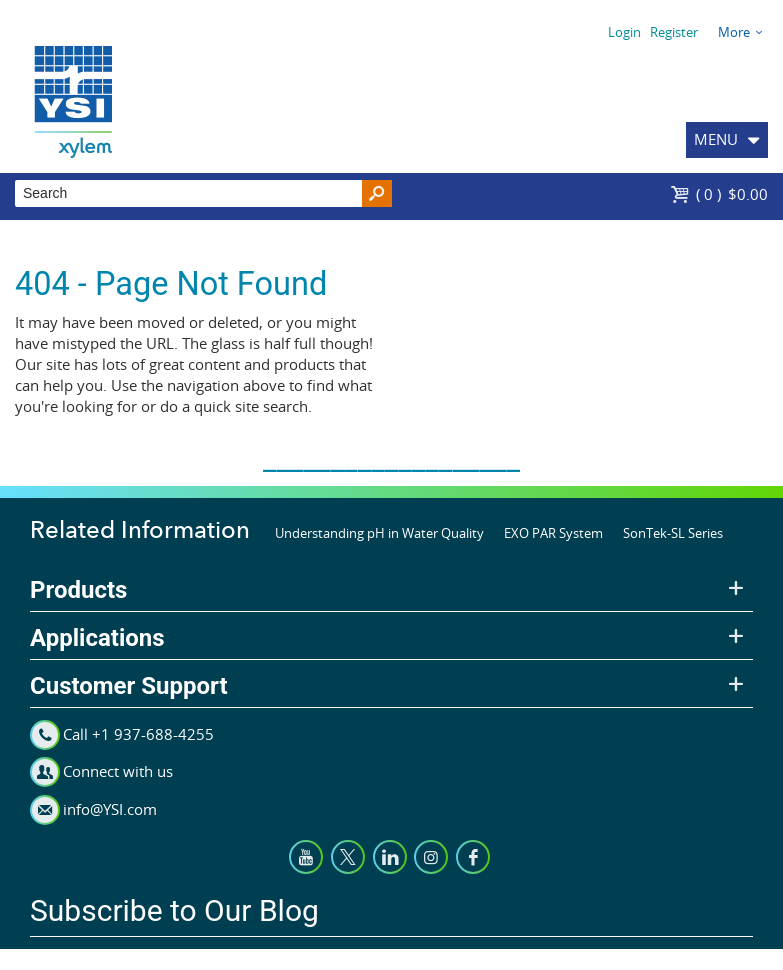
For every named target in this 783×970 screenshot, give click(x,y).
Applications (97, 638)
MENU (716, 139)
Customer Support (129, 686)
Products (78, 590)
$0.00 (732, 194)
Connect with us (118, 771)
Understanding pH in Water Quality (379, 533)
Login (624, 32)
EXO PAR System (553, 533)
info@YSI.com (110, 809)
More (734, 32)
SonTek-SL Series (673, 533)
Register (674, 32)
